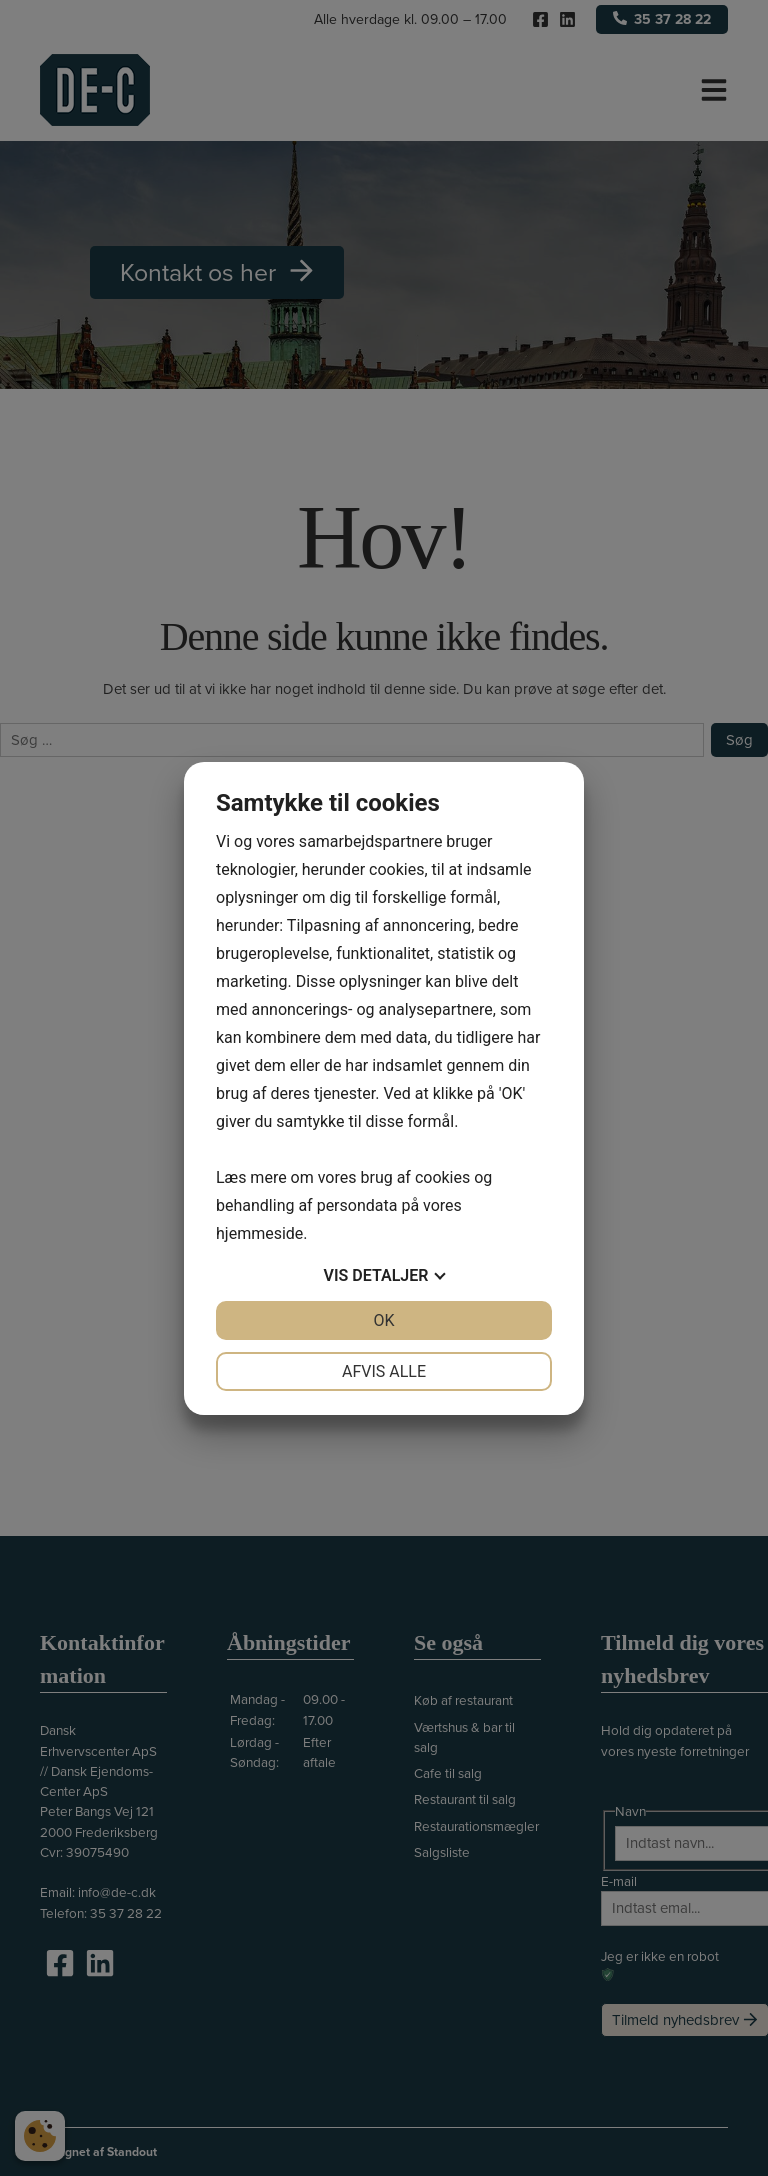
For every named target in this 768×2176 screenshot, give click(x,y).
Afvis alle (384, 1371)
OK (383, 1320)
